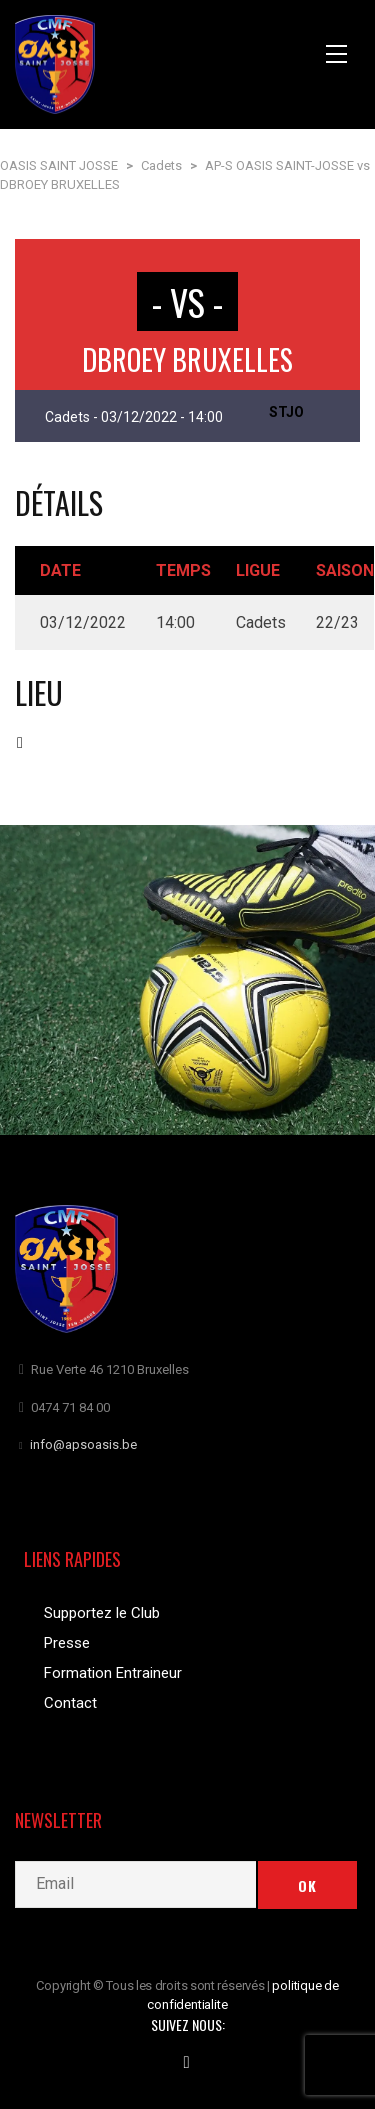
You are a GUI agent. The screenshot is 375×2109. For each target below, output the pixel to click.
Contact (70, 1703)
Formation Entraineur (113, 1673)
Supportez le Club (102, 1613)
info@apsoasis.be (83, 1444)
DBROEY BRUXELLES (187, 359)
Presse (67, 1643)
